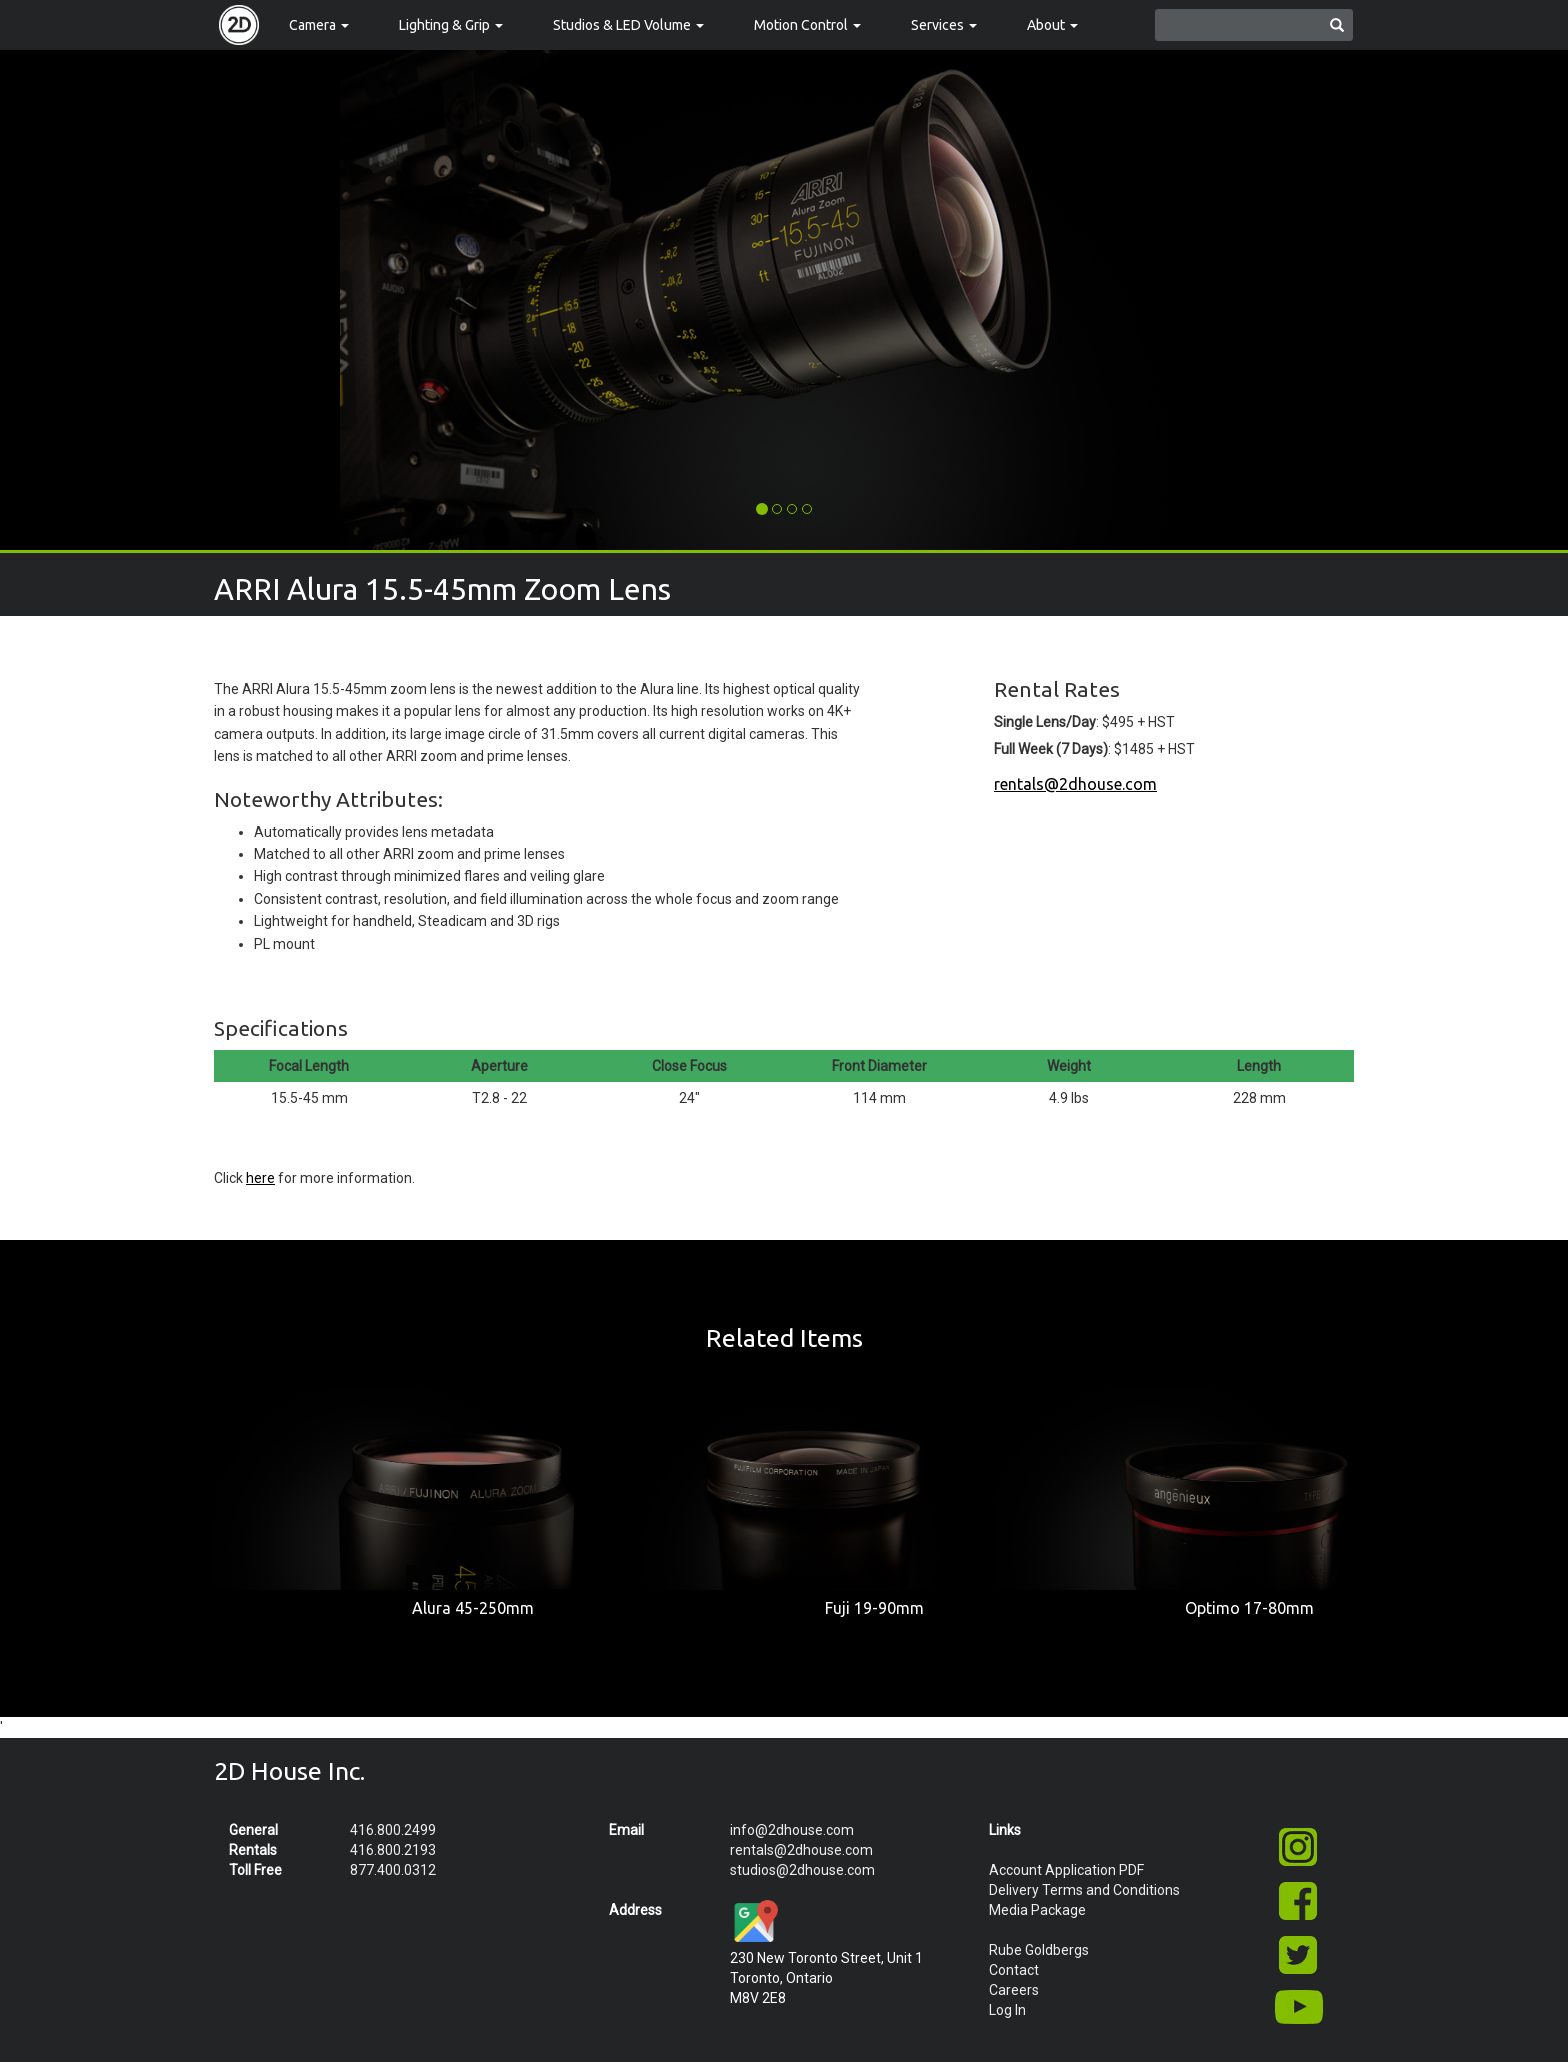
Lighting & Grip (451, 25)
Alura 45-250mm (473, 1608)
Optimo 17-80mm (1249, 1608)
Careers (1014, 1990)
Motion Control (807, 25)
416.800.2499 (393, 1830)
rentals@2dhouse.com (1075, 784)
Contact (1014, 1970)
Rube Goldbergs (1039, 1950)
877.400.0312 (393, 1870)
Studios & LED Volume (628, 25)
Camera (319, 25)
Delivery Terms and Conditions (1084, 1890)
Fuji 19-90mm (874, 1608)
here (260, 1178)
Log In (1007, 2010)
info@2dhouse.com (792, 1830)
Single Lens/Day (1045, 722)
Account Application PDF (1066, 1870)
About (1052, 25)
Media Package (1037, 1910)
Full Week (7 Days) (1051, 749)
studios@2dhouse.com (802, 1870)
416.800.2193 (393, 1850)
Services (944, 25)
